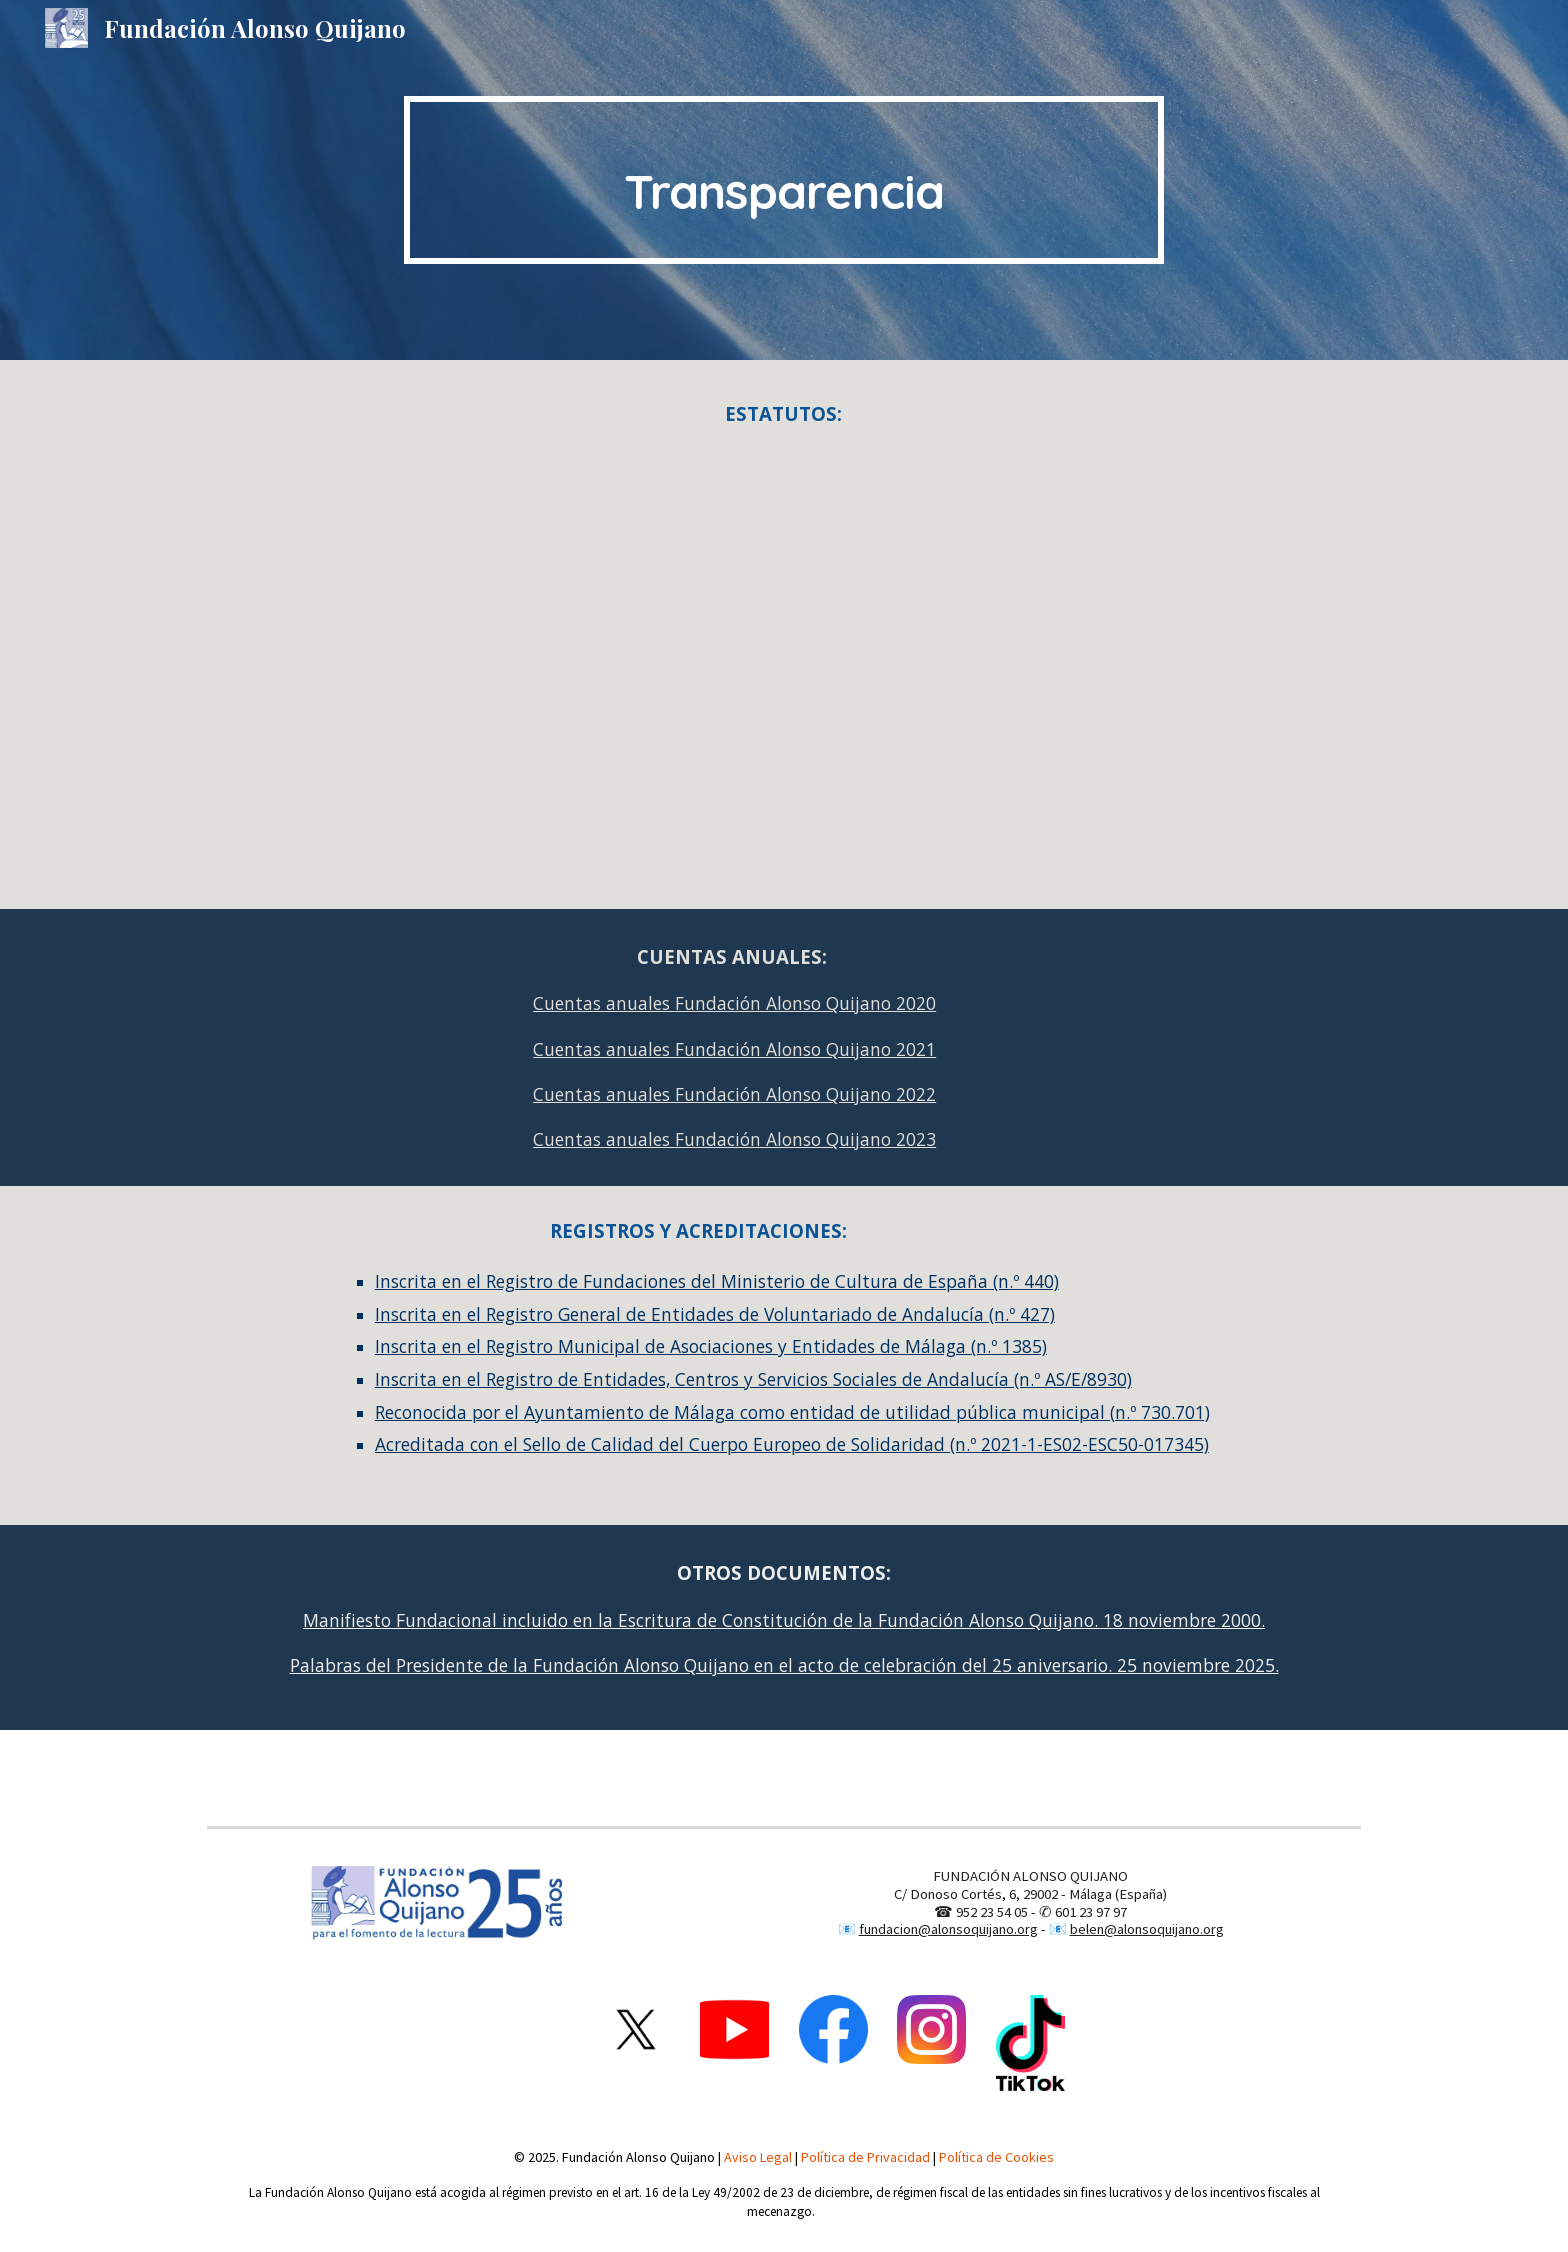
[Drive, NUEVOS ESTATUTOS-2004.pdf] (784, 665)
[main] (784, 180)
